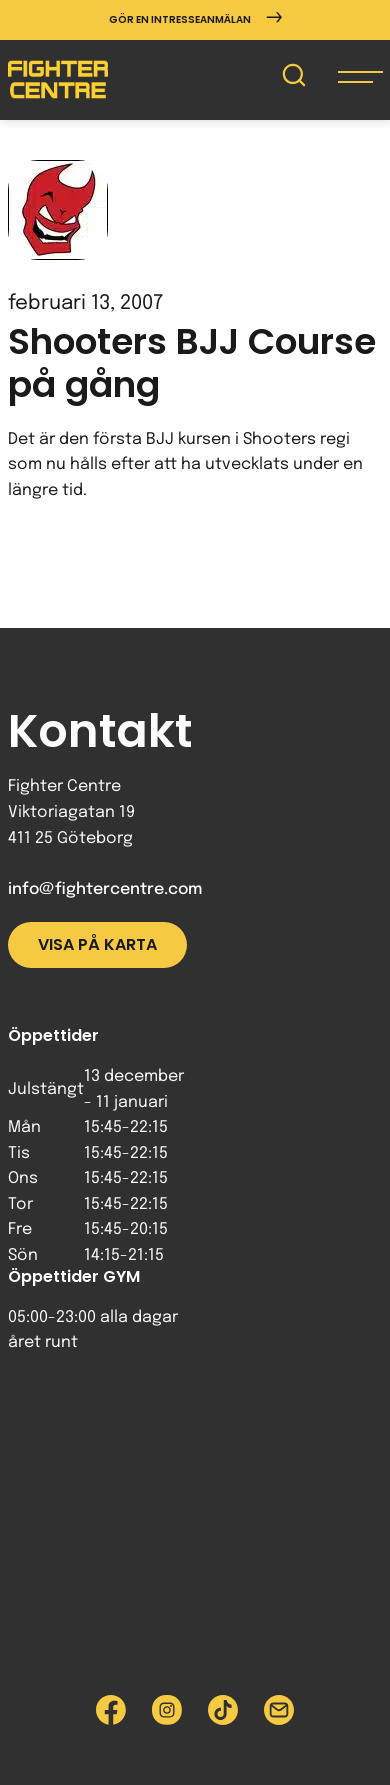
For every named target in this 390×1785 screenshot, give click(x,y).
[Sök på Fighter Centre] (294, 79)
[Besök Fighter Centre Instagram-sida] (167, 1710)
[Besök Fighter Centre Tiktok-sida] (223, 1710)
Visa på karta (97, 944)
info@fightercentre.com (105, 889)
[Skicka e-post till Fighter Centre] (279, 1710)
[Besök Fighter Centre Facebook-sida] (111, 1710)
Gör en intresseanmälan (195, 20)
